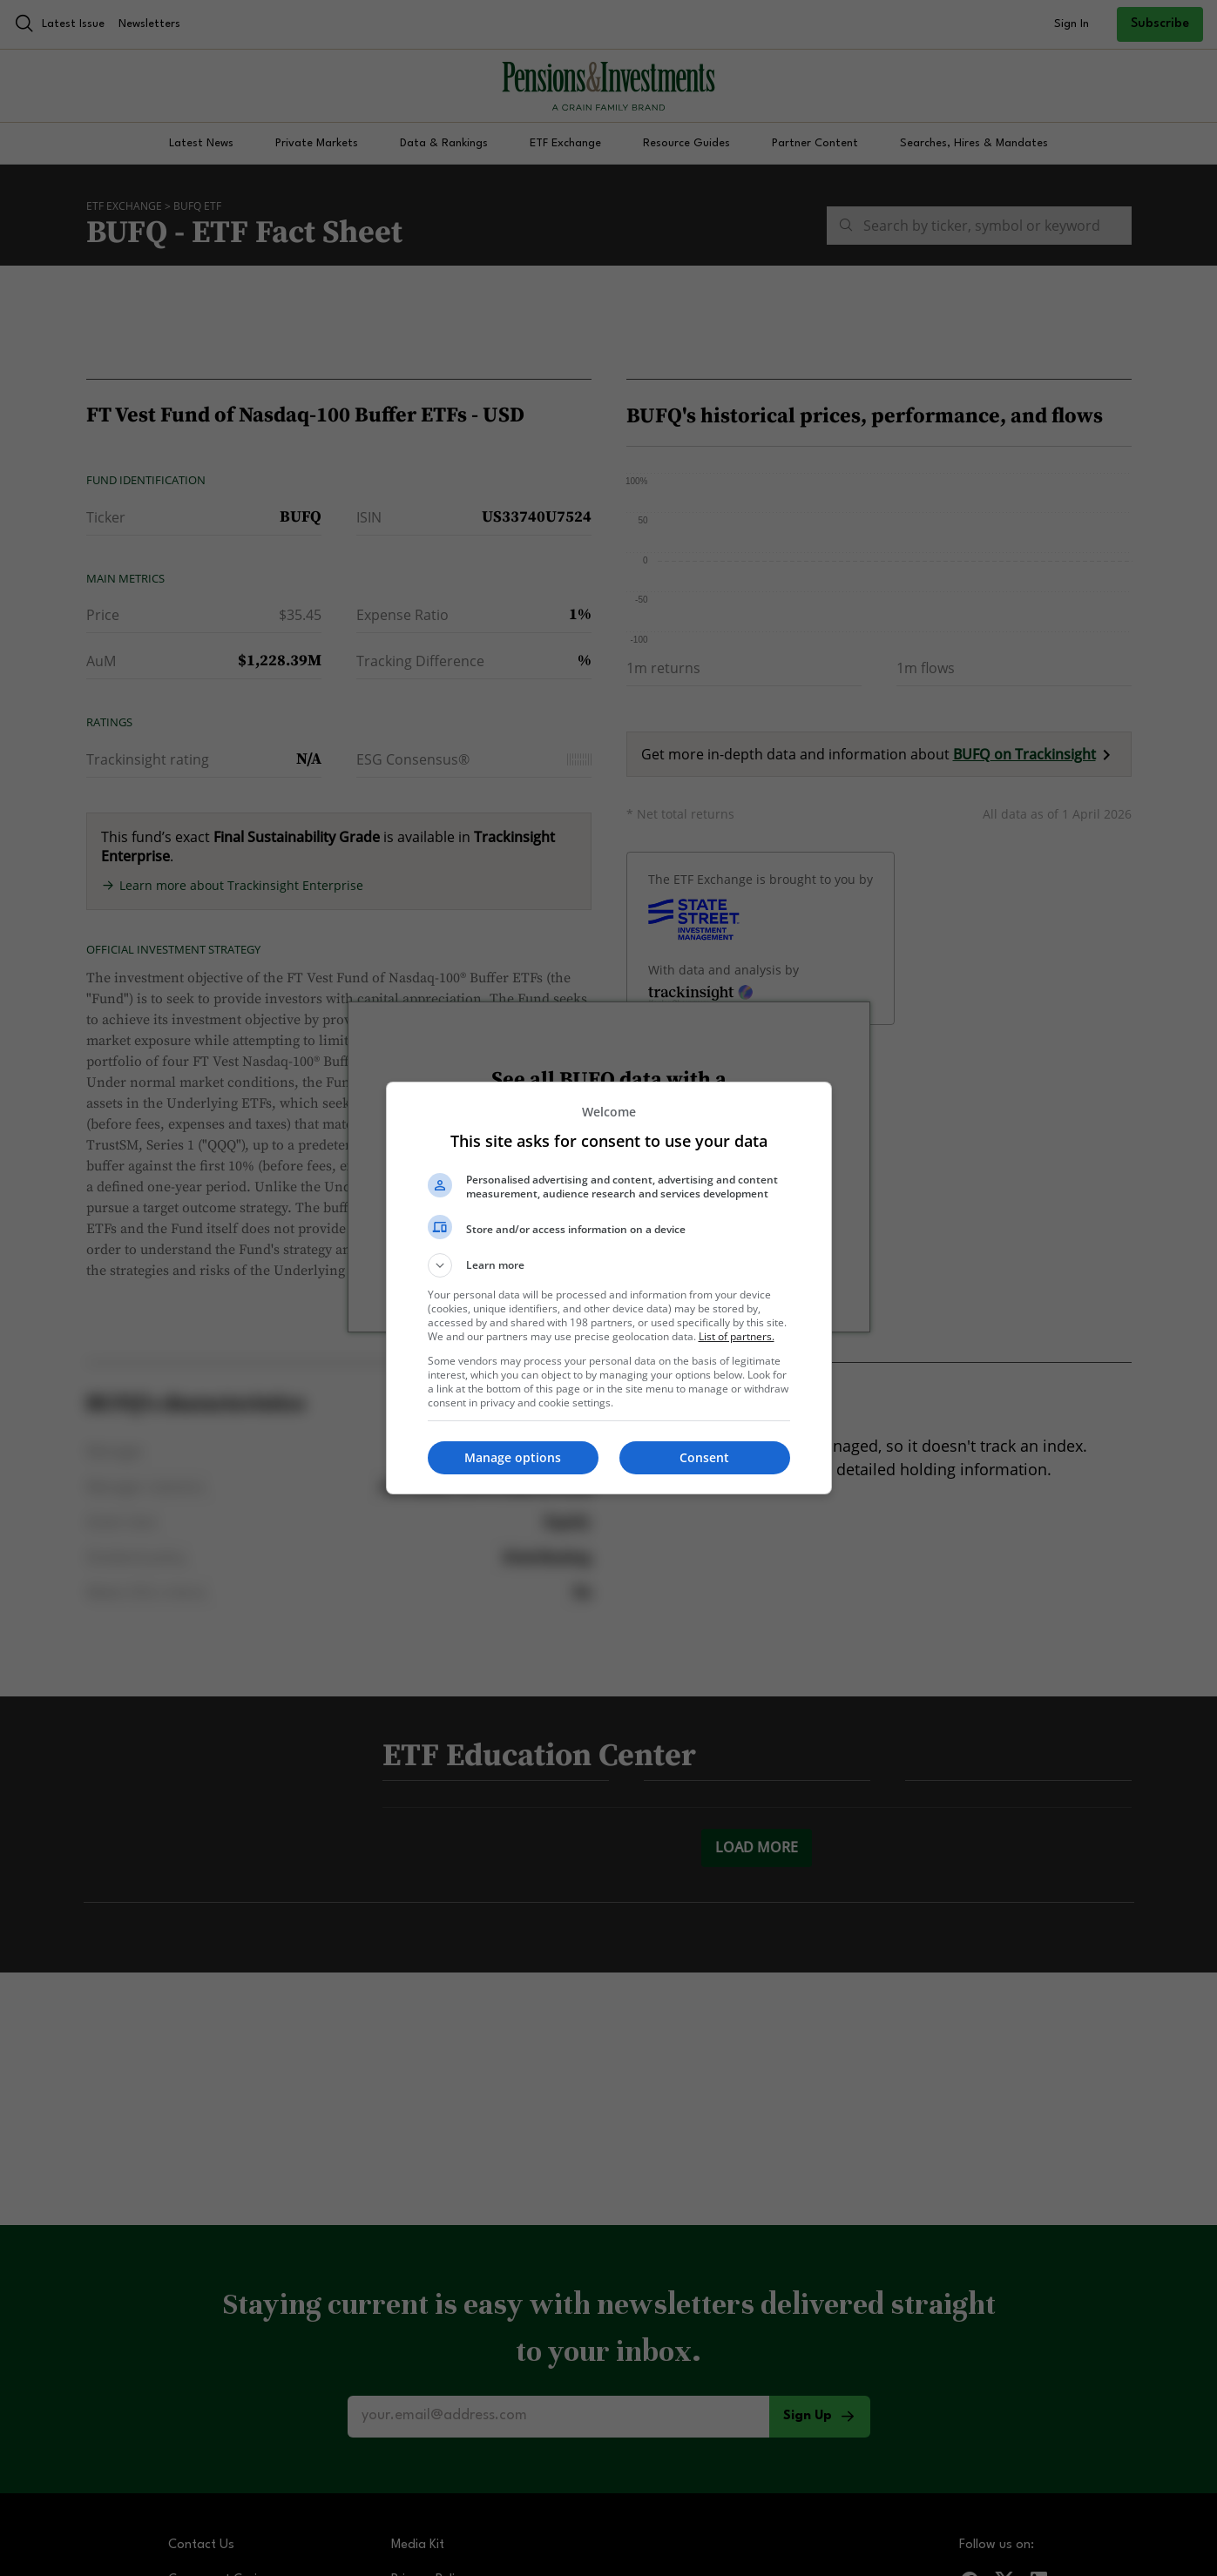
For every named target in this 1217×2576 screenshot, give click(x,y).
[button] (609, 1265)
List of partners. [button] (736, 1336)
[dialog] (609, 1288)
